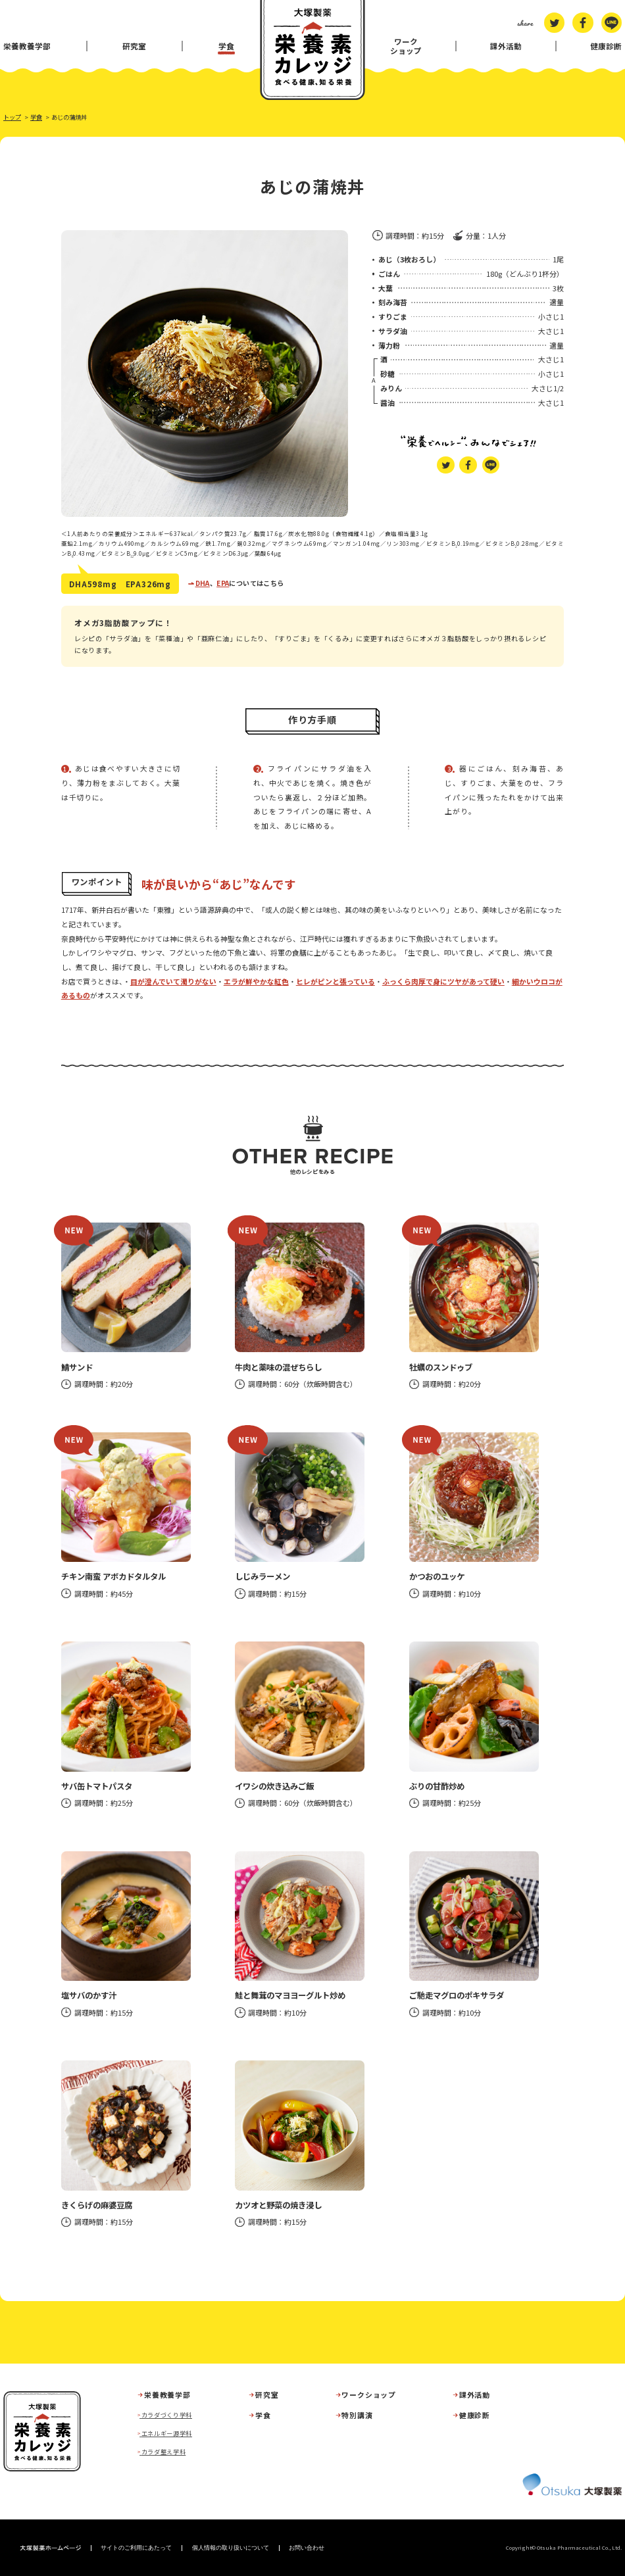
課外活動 (506, 45)
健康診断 (606, 45)
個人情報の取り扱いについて (230, 2548)
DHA (202, 583)
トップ (12, 117)
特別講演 (356, 2415)
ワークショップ (406, 46)
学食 (226, 45)
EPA (222, 583)
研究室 (134, 45)
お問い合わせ (306, 2548)
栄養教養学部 (27, 45)
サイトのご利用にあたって (136, 2548)
